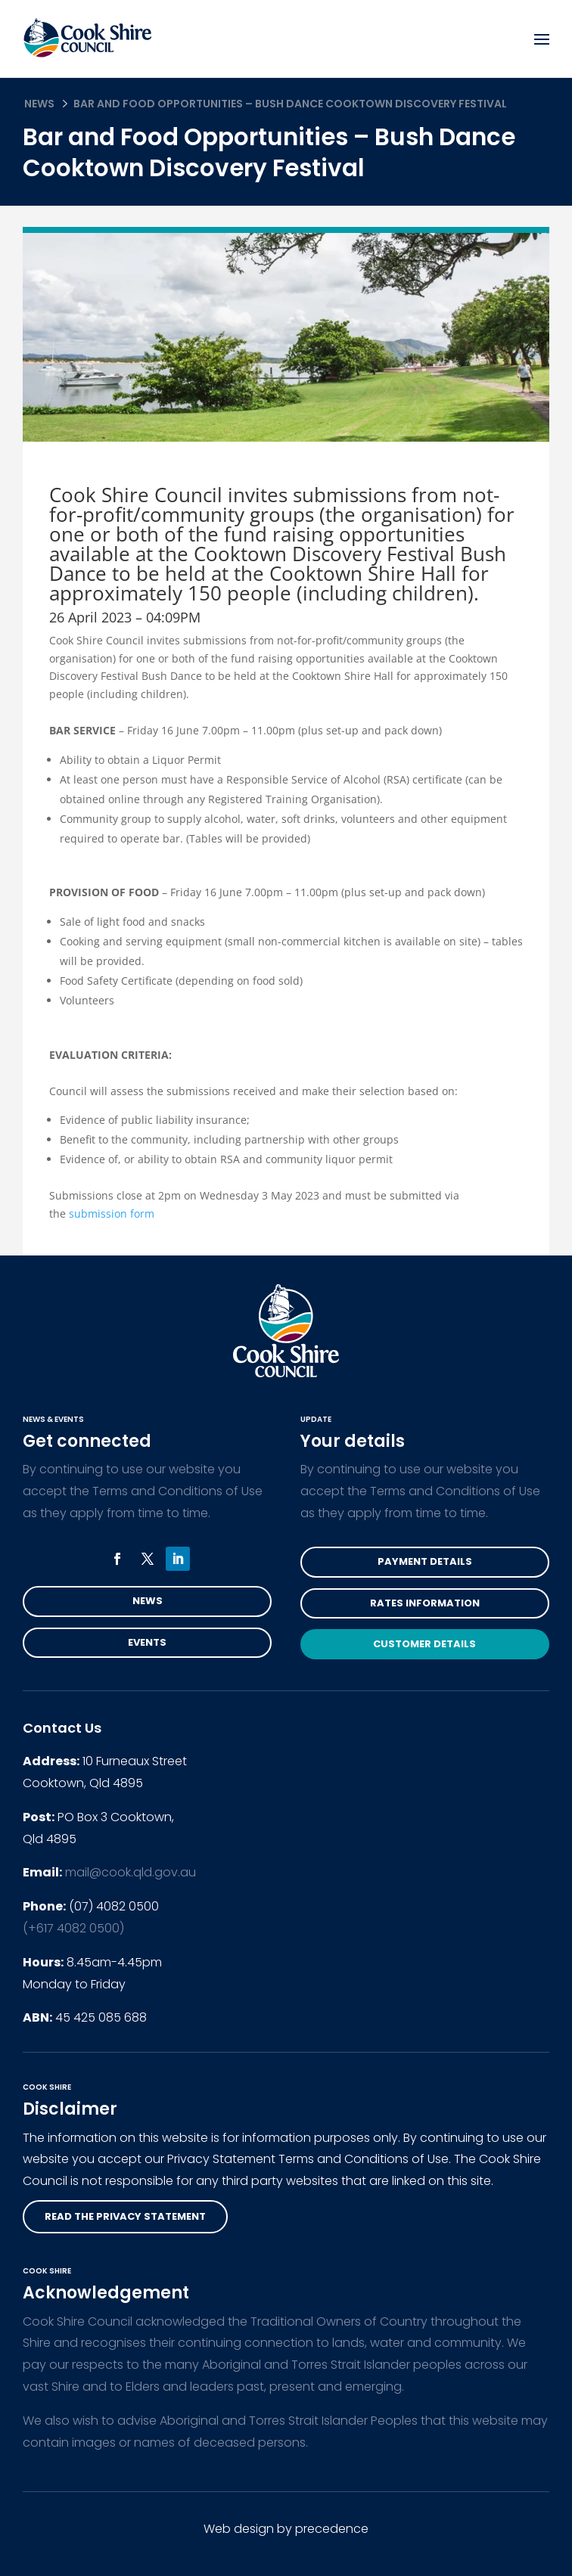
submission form (111, 1213)
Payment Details (425, 1561)
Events (147, 1642)
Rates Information (425, 1603)
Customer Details (424, 1644)
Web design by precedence (286, 2528)
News (39, 103)
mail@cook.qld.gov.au (130, 1872)
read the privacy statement (125, 2216)
